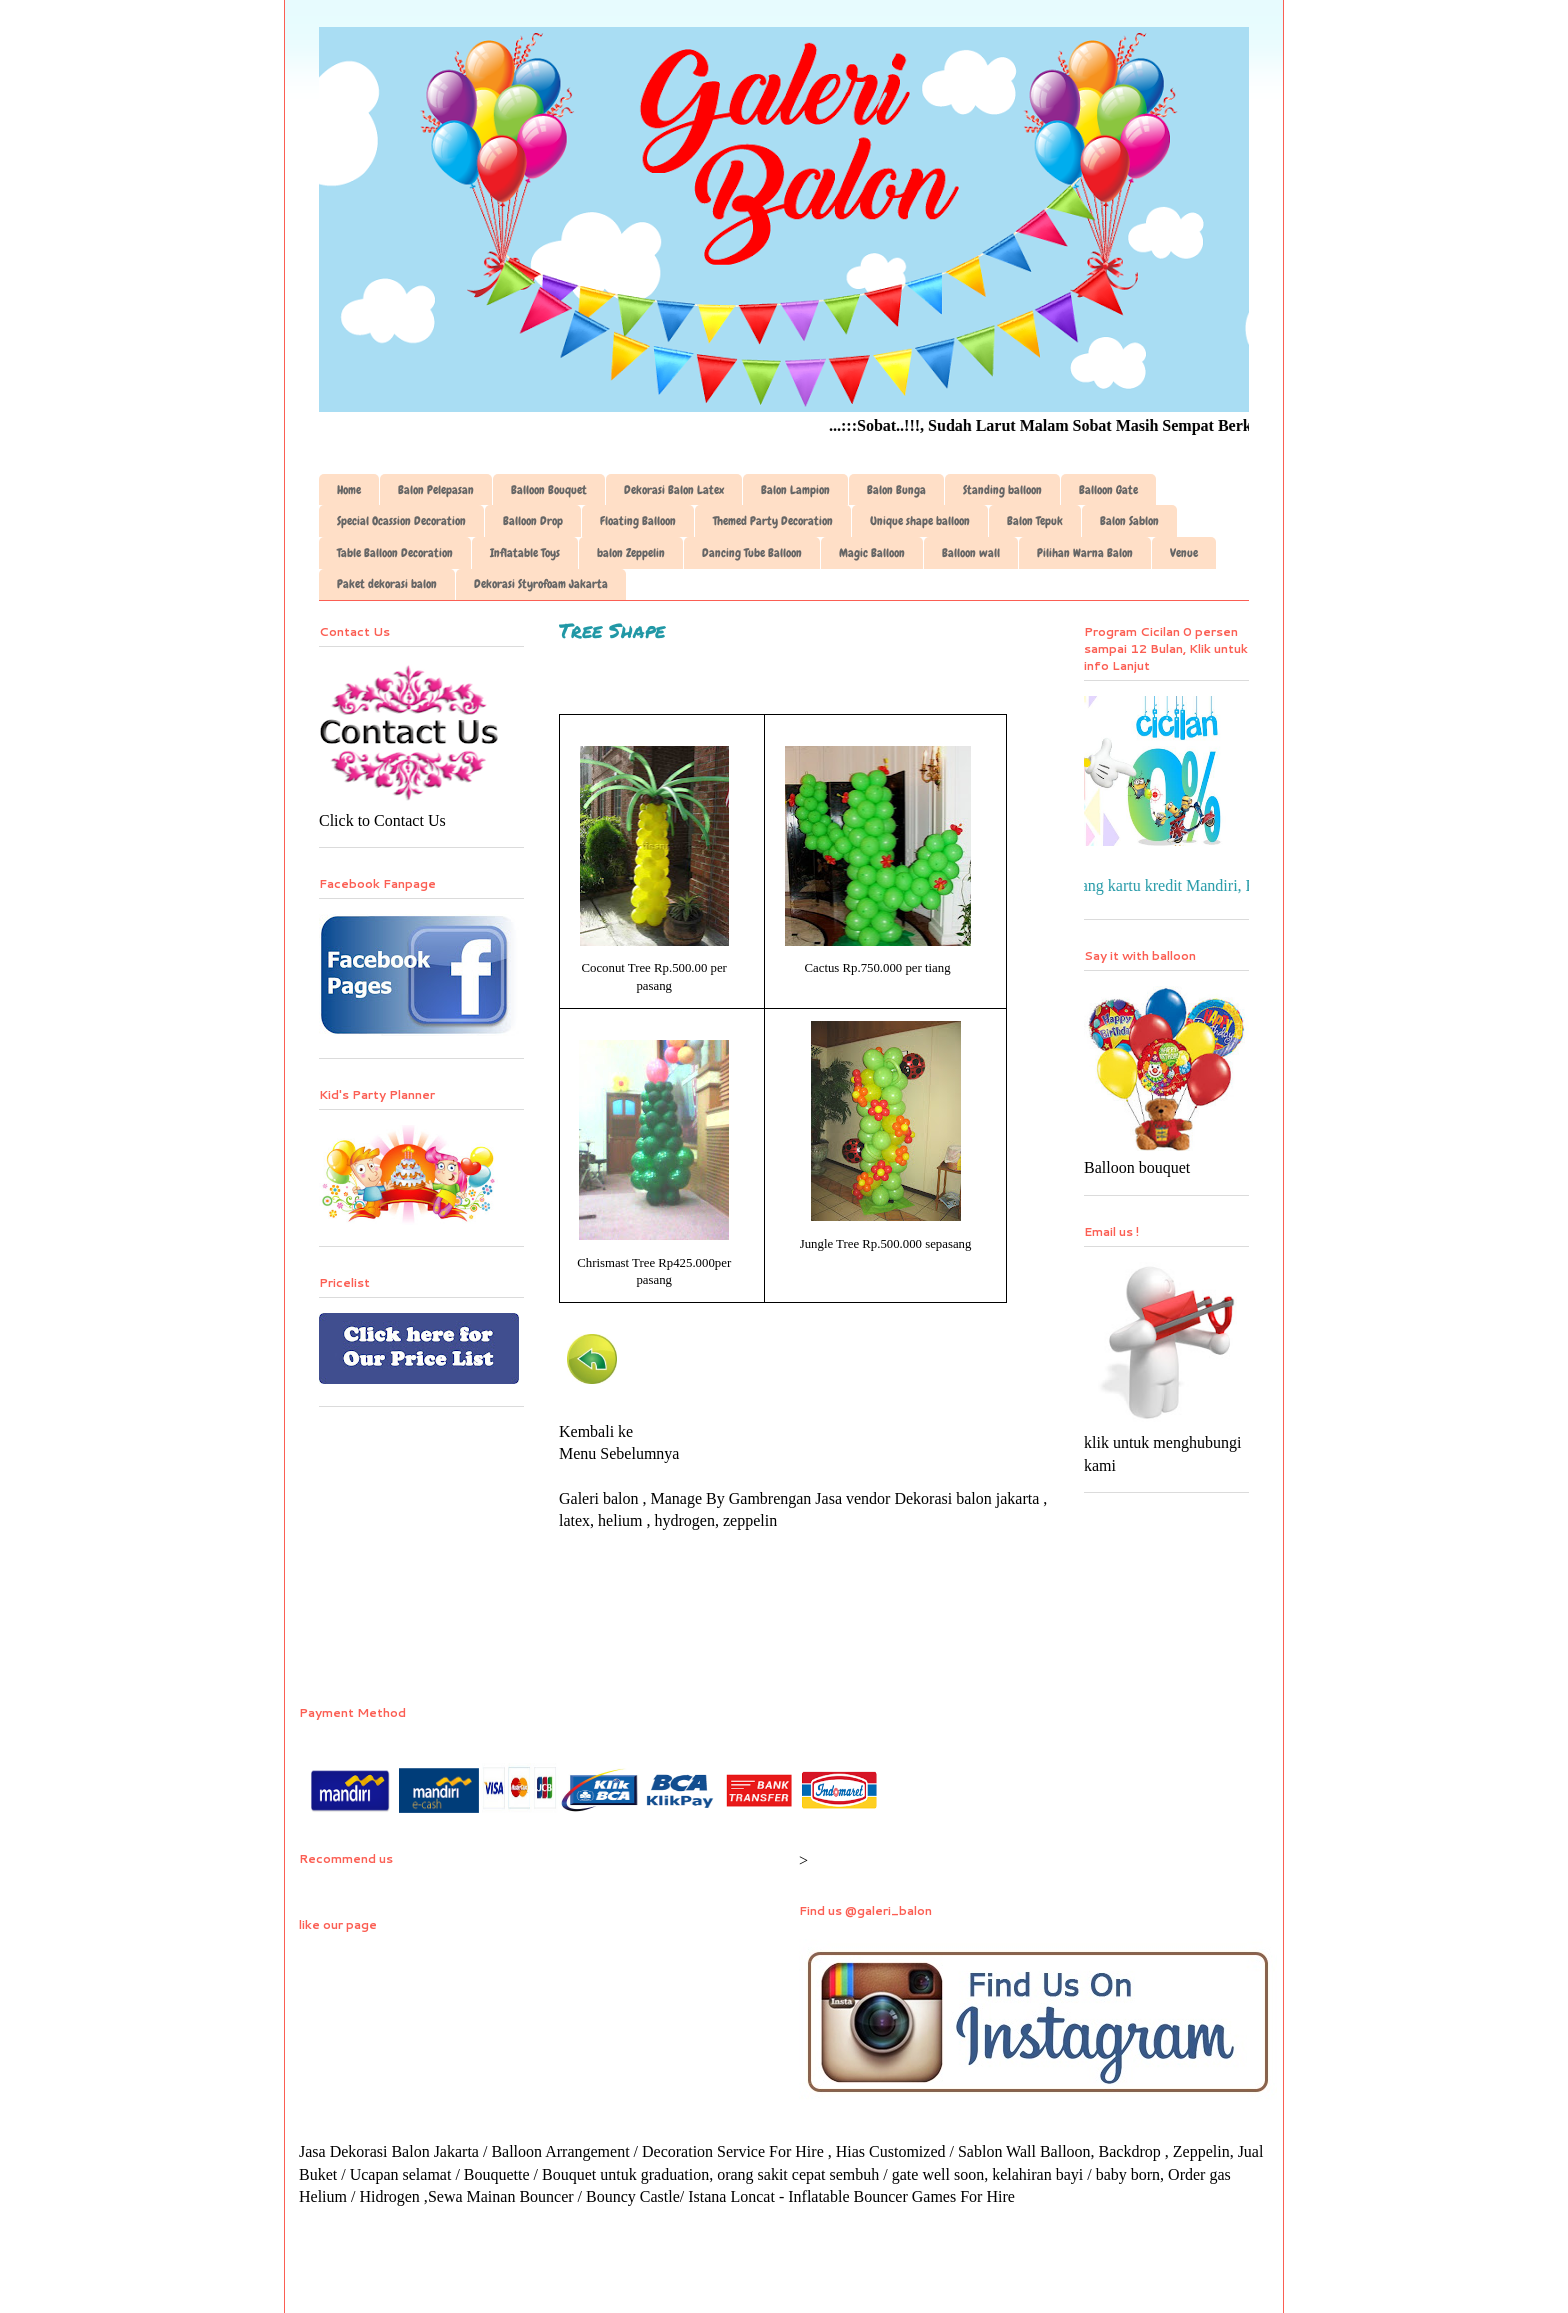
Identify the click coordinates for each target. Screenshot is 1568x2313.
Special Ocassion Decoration (401, 521)
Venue (1184, 553)
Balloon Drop (533, 521)
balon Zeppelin (631, 553)
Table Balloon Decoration (395, 553)
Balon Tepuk (1035, 521)
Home (349, 490)
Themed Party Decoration (773, 521)
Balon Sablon (1129, 521)
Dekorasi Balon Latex (674, 490)
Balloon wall (971, 553)
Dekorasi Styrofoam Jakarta (541, 584)
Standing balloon (1002, 490)
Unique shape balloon (920, 521)
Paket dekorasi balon (387, 584)
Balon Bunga (896, 490)
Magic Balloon (872, 553)
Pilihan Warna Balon (1085, 553)
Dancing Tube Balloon (752, 553)
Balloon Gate (1108, 490)
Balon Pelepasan (436, 490)
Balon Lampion (795, 490)
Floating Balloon (638, 521)
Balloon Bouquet (549, 490)
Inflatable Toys (525, 553)
